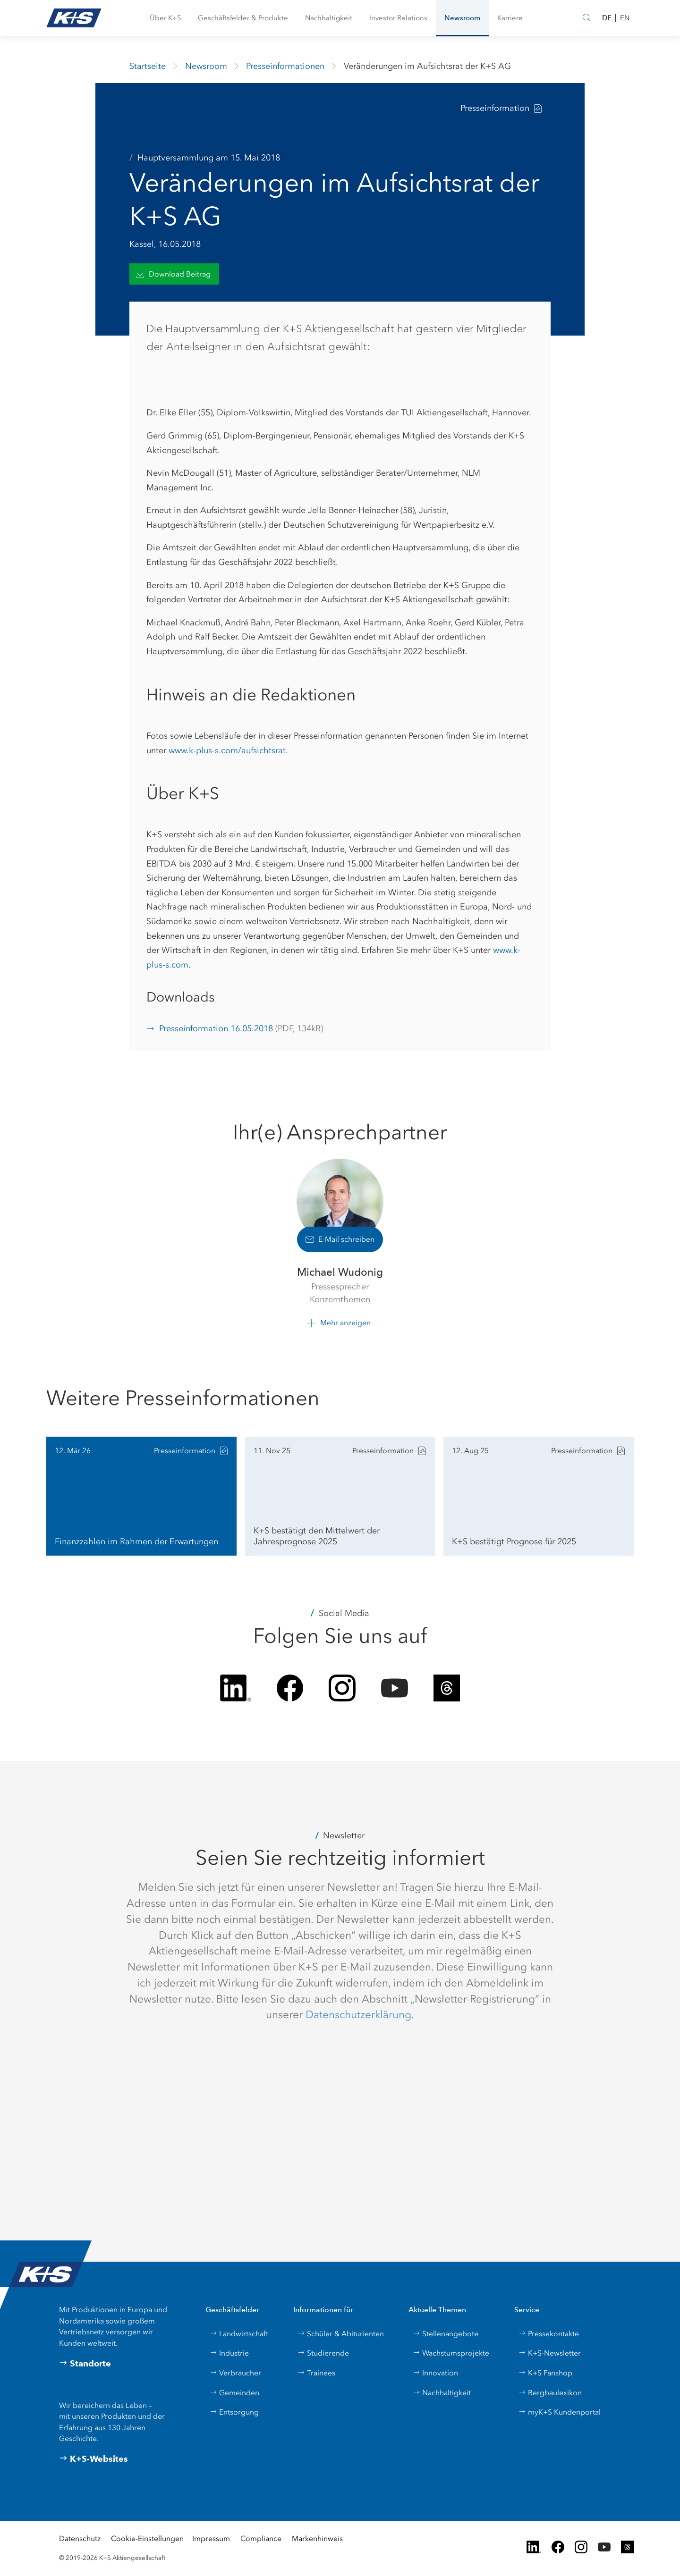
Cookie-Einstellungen (147, 2538)
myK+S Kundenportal (559, 2412)
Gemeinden (234, 2392)
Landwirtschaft (239, 2333)
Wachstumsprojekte (451, 2353)
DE (607, 17)
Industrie (229, 2353)
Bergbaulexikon (550, 2392)
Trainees (316, 2372)
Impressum (211, 2538)
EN (624, 18)
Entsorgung (234, 2412)
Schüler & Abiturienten (341, 2333)
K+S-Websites (93, 2459)
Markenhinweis (317, 2538)
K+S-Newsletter (549, 2353)
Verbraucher (235, 2372)
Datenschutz (80, 2538)
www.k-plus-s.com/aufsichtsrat (227, 750)
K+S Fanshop (545, 2372)
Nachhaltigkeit (442, 2392)
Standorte (85, 2363)
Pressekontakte (548, 2333)
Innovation (435, 2372)
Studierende (323, 2353)
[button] (165, 18)
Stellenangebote (445, 2333)
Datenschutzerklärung (358, 2014)
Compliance (260, 2538)
